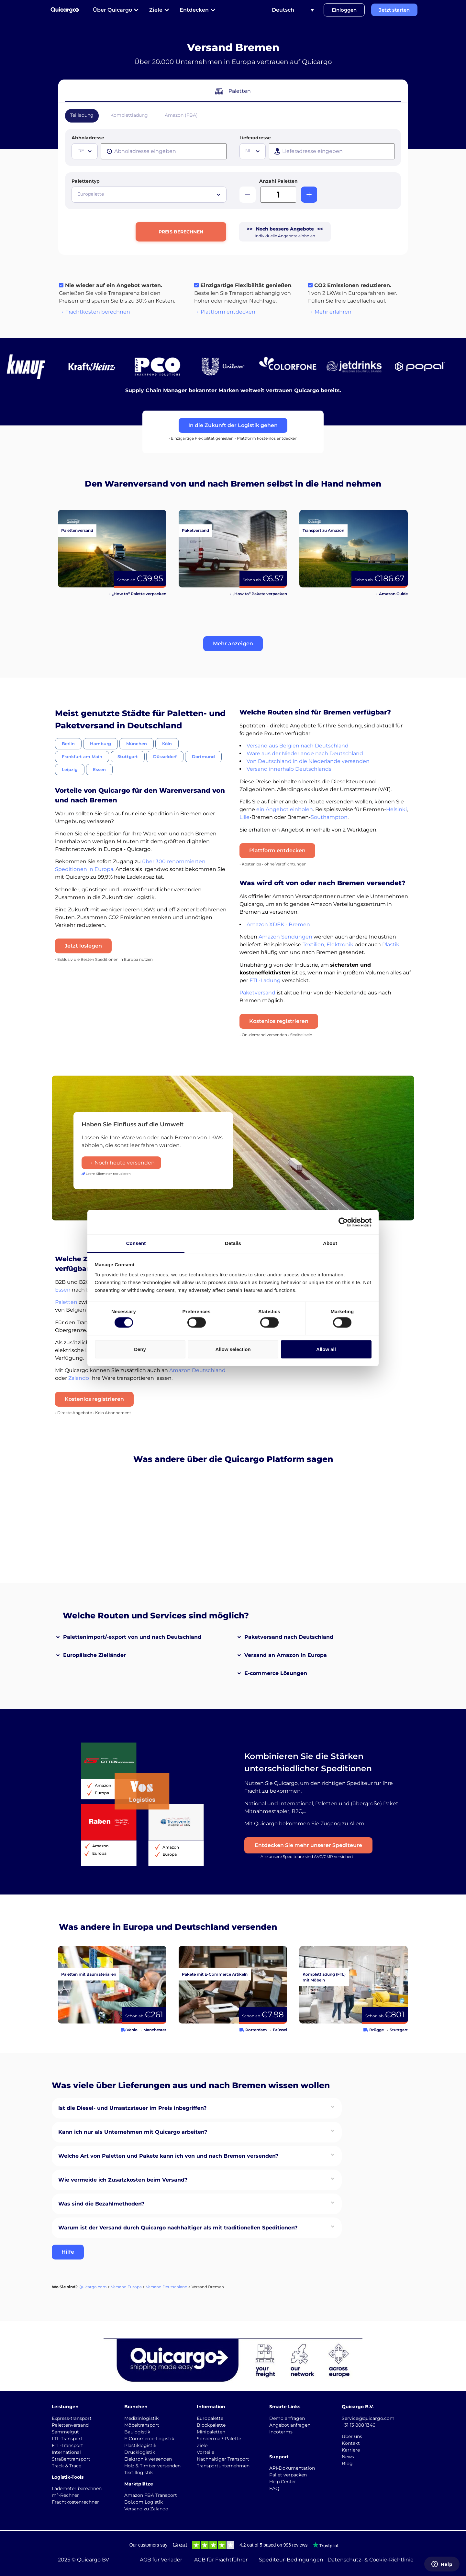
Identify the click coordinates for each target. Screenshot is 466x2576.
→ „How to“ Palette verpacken (136, 593)
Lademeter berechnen (77, 2488)
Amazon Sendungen (285, 937)
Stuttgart (399, 2029)
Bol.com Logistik (143, 2502)
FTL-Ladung (265, 980)
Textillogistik (138, 2472)
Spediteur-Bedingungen (291, 2560)
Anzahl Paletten (278, 181)
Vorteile (205, 2452)
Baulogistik (137, 2432)
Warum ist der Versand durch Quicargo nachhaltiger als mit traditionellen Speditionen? (177, 2228)
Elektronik (340, 944)
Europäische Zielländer (94, 1655)
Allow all (326, 1349)
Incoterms (281, 2432)
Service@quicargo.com (368, 2418)
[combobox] (85, 151)
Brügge (376, 2029)
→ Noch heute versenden (121, 1163)
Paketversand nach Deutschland (288, 1637)
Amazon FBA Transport (150, 2495)
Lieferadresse (255, 137)
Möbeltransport (141, 2425)
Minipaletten (211, 2432)
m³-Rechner (65, 2495)
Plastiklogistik (140, 2445)
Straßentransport (71, 2459)
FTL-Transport (67, 2445)
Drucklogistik (139, 2452)
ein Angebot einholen (284, 809)
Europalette (210, 2418)
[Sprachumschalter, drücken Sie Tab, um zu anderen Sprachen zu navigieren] (293, 9)
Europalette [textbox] (90, 194)
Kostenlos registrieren (278, 1021)
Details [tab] (233, 1243)
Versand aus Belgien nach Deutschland (298, 746)
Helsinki (396, 809)
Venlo (132, 2029)
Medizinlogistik (141, 2418)
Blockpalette (211, 2425)
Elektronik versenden (148, 2459)
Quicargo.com (93, 2286)
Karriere (351, 2450)
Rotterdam (256, 2029)
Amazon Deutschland (197, 1370)
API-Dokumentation (292, 2468)
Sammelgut (65, 2432)
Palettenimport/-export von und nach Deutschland (132, 1637)
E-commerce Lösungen (275, 1673)
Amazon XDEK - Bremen (278, 924)
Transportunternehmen (223, 2466)
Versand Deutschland (166, 2286)
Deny (140, 1349)
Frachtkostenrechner (75, 2502)
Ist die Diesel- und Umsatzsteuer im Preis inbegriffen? (132, 2108)
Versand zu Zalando (146, 2509)
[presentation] (164, 151)
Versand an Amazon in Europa (285, 1655)
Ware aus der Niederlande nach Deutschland (305, 753)
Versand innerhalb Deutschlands (289, 769)
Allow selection (232, 1349)
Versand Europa (126, 2286)
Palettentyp (86, 181)
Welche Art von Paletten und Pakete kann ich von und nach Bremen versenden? (168, 2156)
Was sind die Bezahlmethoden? (101, 2204)
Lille (244, 817)
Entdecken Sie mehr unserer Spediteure (308, 1845)
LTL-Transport (67, 2439)
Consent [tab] (136, 1243)
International (66, 2452)
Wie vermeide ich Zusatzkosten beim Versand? (122, 2180)
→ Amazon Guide (391, 593)
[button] (233, 643)
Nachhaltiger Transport (223, 2459)
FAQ (274, 2488)
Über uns (352, 2436)
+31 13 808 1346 (358, 2425)
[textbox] (85, 151)
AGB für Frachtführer (221, 2560)
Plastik (390, 944)
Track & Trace (66, 2466)
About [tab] (330, 1243)
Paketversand (257, 993)
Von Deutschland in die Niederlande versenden (308, 761)
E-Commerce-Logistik (149, 2439)
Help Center (282, 2482)
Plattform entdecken (277, 850)
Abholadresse (88, 137)
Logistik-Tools (67, 2477)
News (348, 2457)
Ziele (202, 2445)
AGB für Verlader (161, 2560)
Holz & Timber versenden (152, 2466)
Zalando (78, 1378)
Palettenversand (70, 2425)
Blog (347, 2463)
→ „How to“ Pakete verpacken (257, 593)
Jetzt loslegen (83, 946)
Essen (63, 1290)
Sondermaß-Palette (219, 2439)
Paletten (66, 1302)
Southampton (329, 817)
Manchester (154, 2029)
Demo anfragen (287, 2418)
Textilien (313, 944)
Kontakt (351, 2443)
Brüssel (280, 2029)
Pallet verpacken (288, 2475)
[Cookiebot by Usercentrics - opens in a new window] (343, 1222)
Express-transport (72, 2418)
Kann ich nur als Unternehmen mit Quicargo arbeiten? (132, 2132)
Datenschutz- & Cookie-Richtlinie (370, 2560)
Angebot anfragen (289, 2425)
